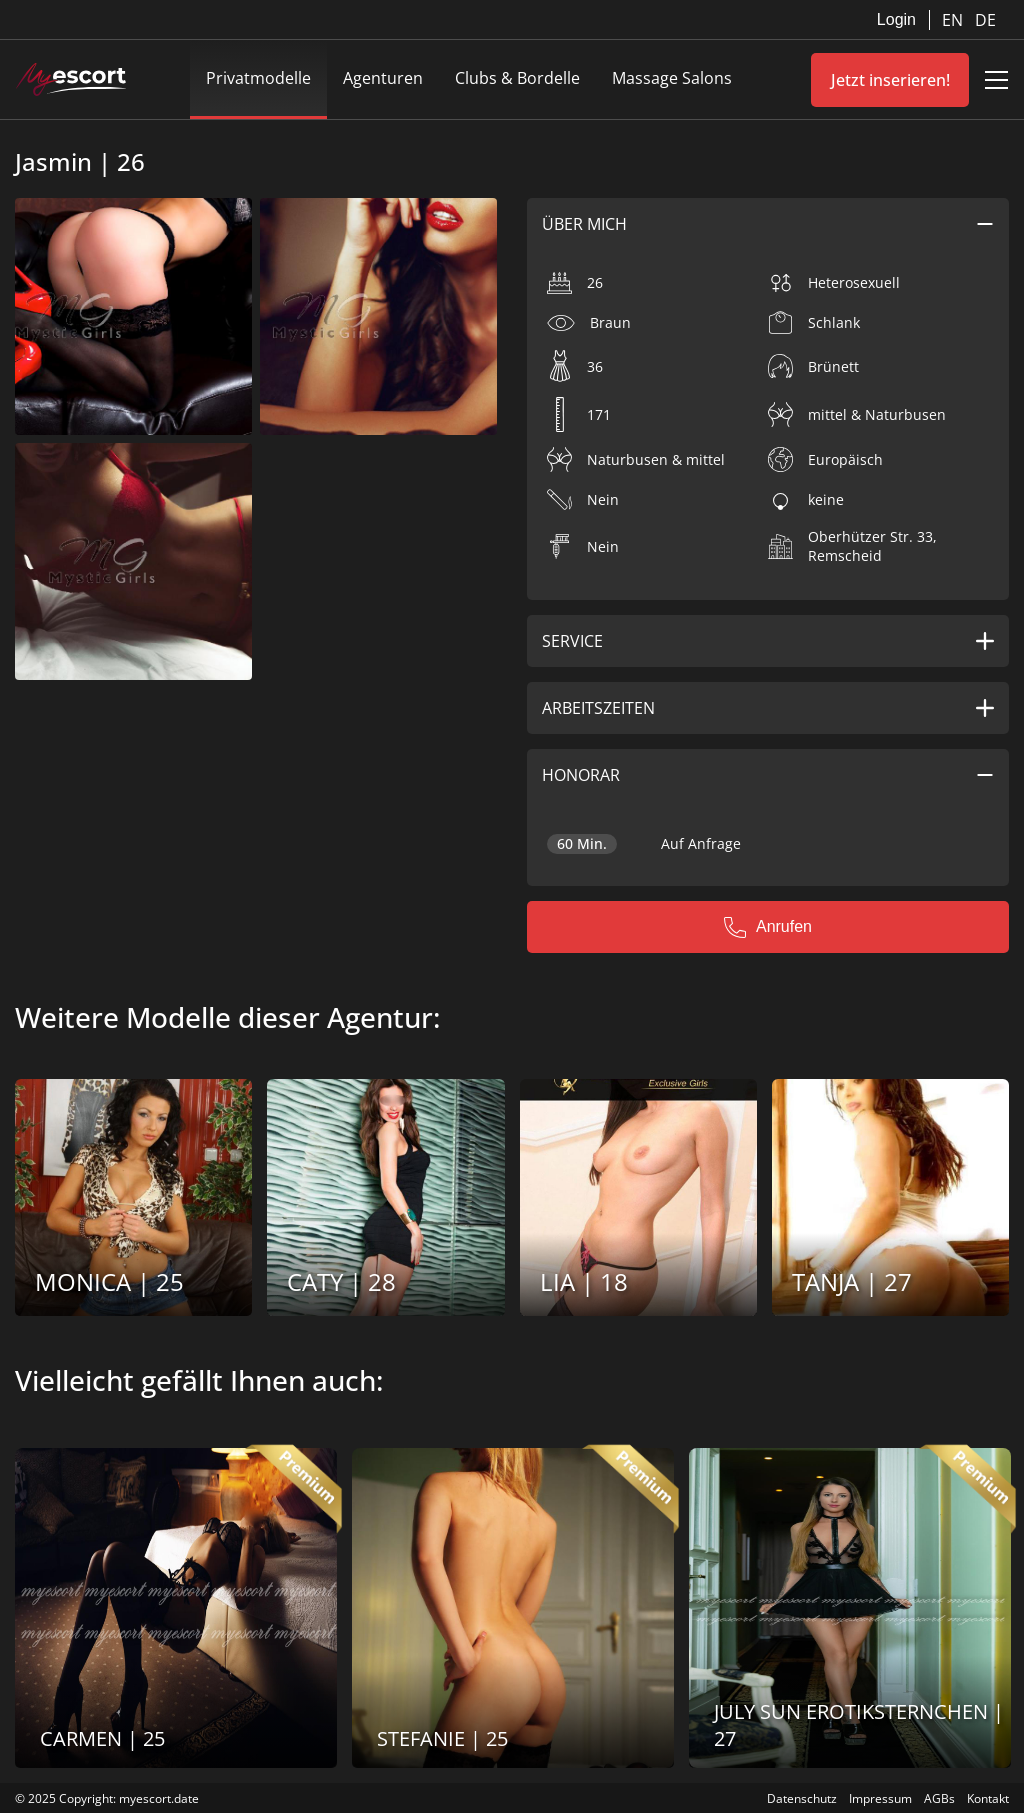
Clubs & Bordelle (517, 78)
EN (954, 20)
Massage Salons (672, 78)
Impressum (880, 1798)
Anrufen (768, 927)
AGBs (939, 1798)
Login (896, 19)
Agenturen (383, 78)
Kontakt (988, 1798)
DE (985, 20)
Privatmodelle (258, 78)
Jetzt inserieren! (890, 80)
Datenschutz (802, 1798)
